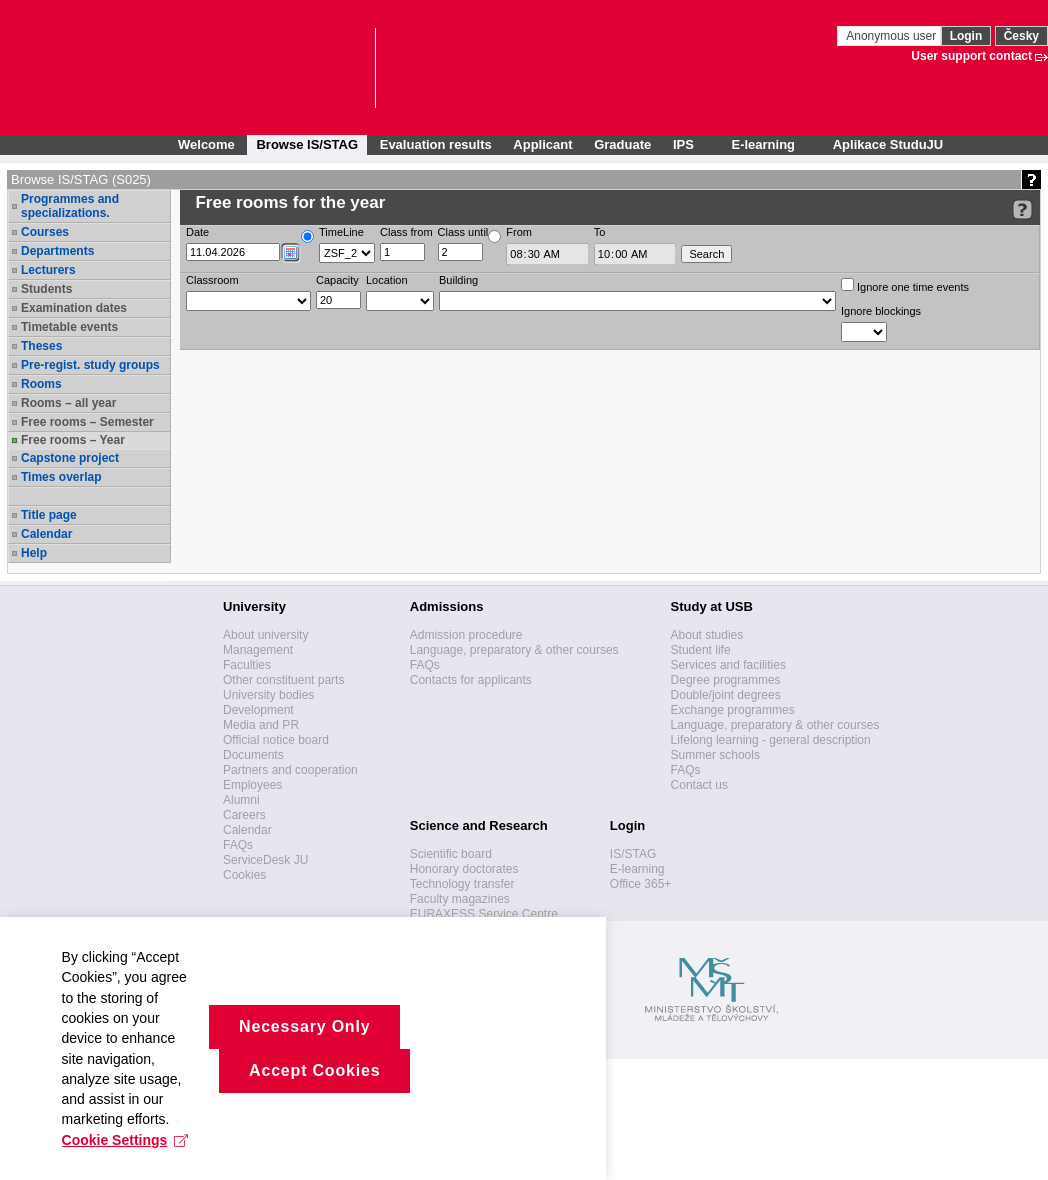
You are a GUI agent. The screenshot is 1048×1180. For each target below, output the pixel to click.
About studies (707, 635)
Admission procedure (466, 635)
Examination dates (74, 308)
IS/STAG (633, 854)
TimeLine (341, 232)
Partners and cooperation (290, 770)
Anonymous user (892, 36)
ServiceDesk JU (265, 860)
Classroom (212, 280)
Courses (45, 232)
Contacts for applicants (471, 680)
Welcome (206, 144)
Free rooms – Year (73, 440)
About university (265, 635)
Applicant (542, 144)
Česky (1021, 36)
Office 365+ (641, 884)
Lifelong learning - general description (771, 740)
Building (458, 280)
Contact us (699, 785)
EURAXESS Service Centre (484, 914)
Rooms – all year (68, 403)
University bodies (268, 695)
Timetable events (69, 327)
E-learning (637, 869)
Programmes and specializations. (70, 206)
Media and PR (261, 725)
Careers (244, 815)
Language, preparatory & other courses (514, 650)
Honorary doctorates (464, 869)
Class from (406, 232)
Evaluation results (436, 144)
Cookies (244, 875)
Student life (701, 650)
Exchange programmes (733, 710)
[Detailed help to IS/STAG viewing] (1022, 209)
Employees (252, 785)
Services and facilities (728, 665)
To (600, 232)
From (519, 232)
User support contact (971, 56)
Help (34, 553)
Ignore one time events (905, 285)
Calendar (46, 534)
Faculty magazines (460, 899)
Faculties (247, 665)
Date (197, 232)
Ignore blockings (881, 311)
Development (258, 710)
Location (387, 280)
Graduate (622, 144)
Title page (49, 515)
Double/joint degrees (726, 695)
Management (258, 650)
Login (966, 36)
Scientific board (451, 854)
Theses (41, 346)
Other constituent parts (283, 680)
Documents (253, 755)
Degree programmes (726, 680)
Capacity (337, 280)
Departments (57, 251)
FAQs (238, 845)
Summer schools (715, 755)
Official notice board (276, 740)
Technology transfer (462, 884)
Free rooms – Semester (87, 422)
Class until (463, 232)
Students (46, 289)
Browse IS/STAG (307, 144)
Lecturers (48, 270)
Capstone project (70, 458)
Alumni (241, 800)
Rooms (41, 384)
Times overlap (61, 477)
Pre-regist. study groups (90, 365)
